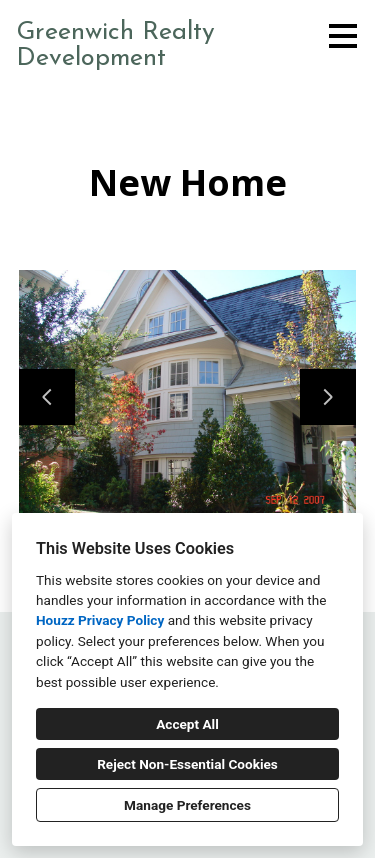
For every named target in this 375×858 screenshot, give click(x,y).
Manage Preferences (187, 805)
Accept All (187, 724)
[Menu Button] (343, 36)
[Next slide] (328, 397)
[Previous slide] (47, 397)
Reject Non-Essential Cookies (187, 764)
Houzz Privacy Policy (100, 620)
